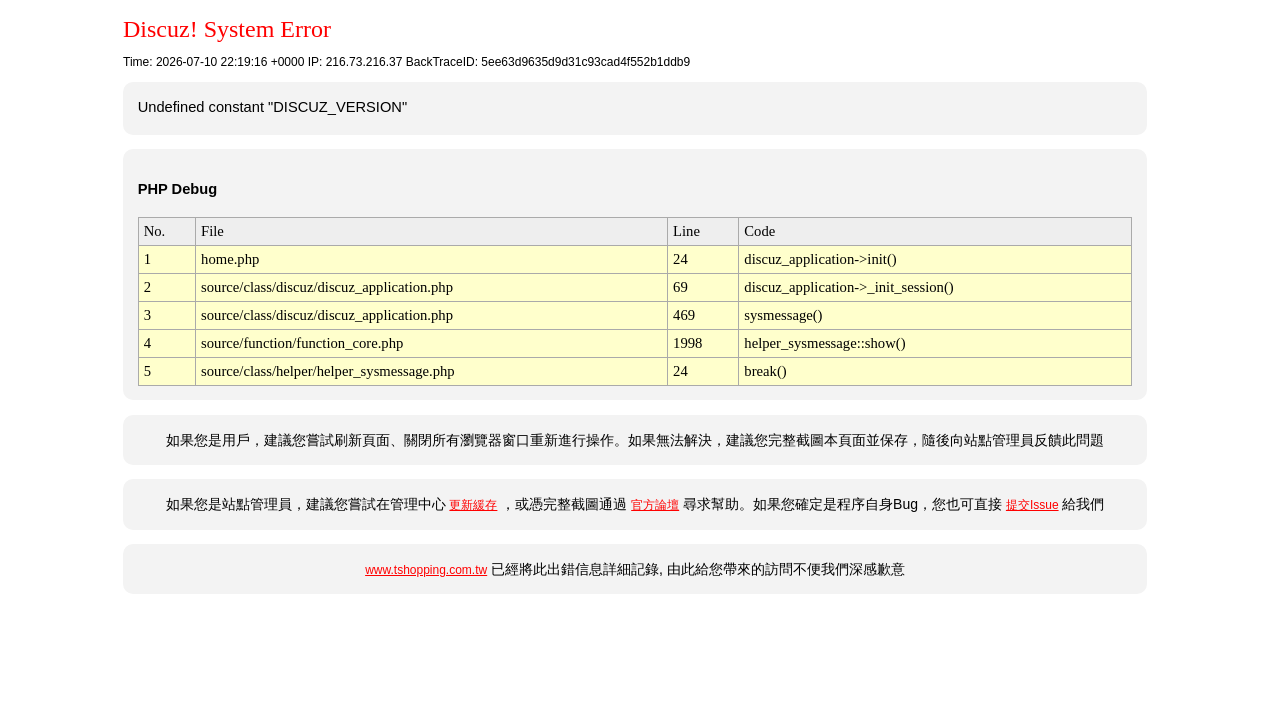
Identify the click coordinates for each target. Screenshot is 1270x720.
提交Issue (1032, 505)
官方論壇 (655, 505)
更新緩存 (473, 505)
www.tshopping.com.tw (426, 570)
